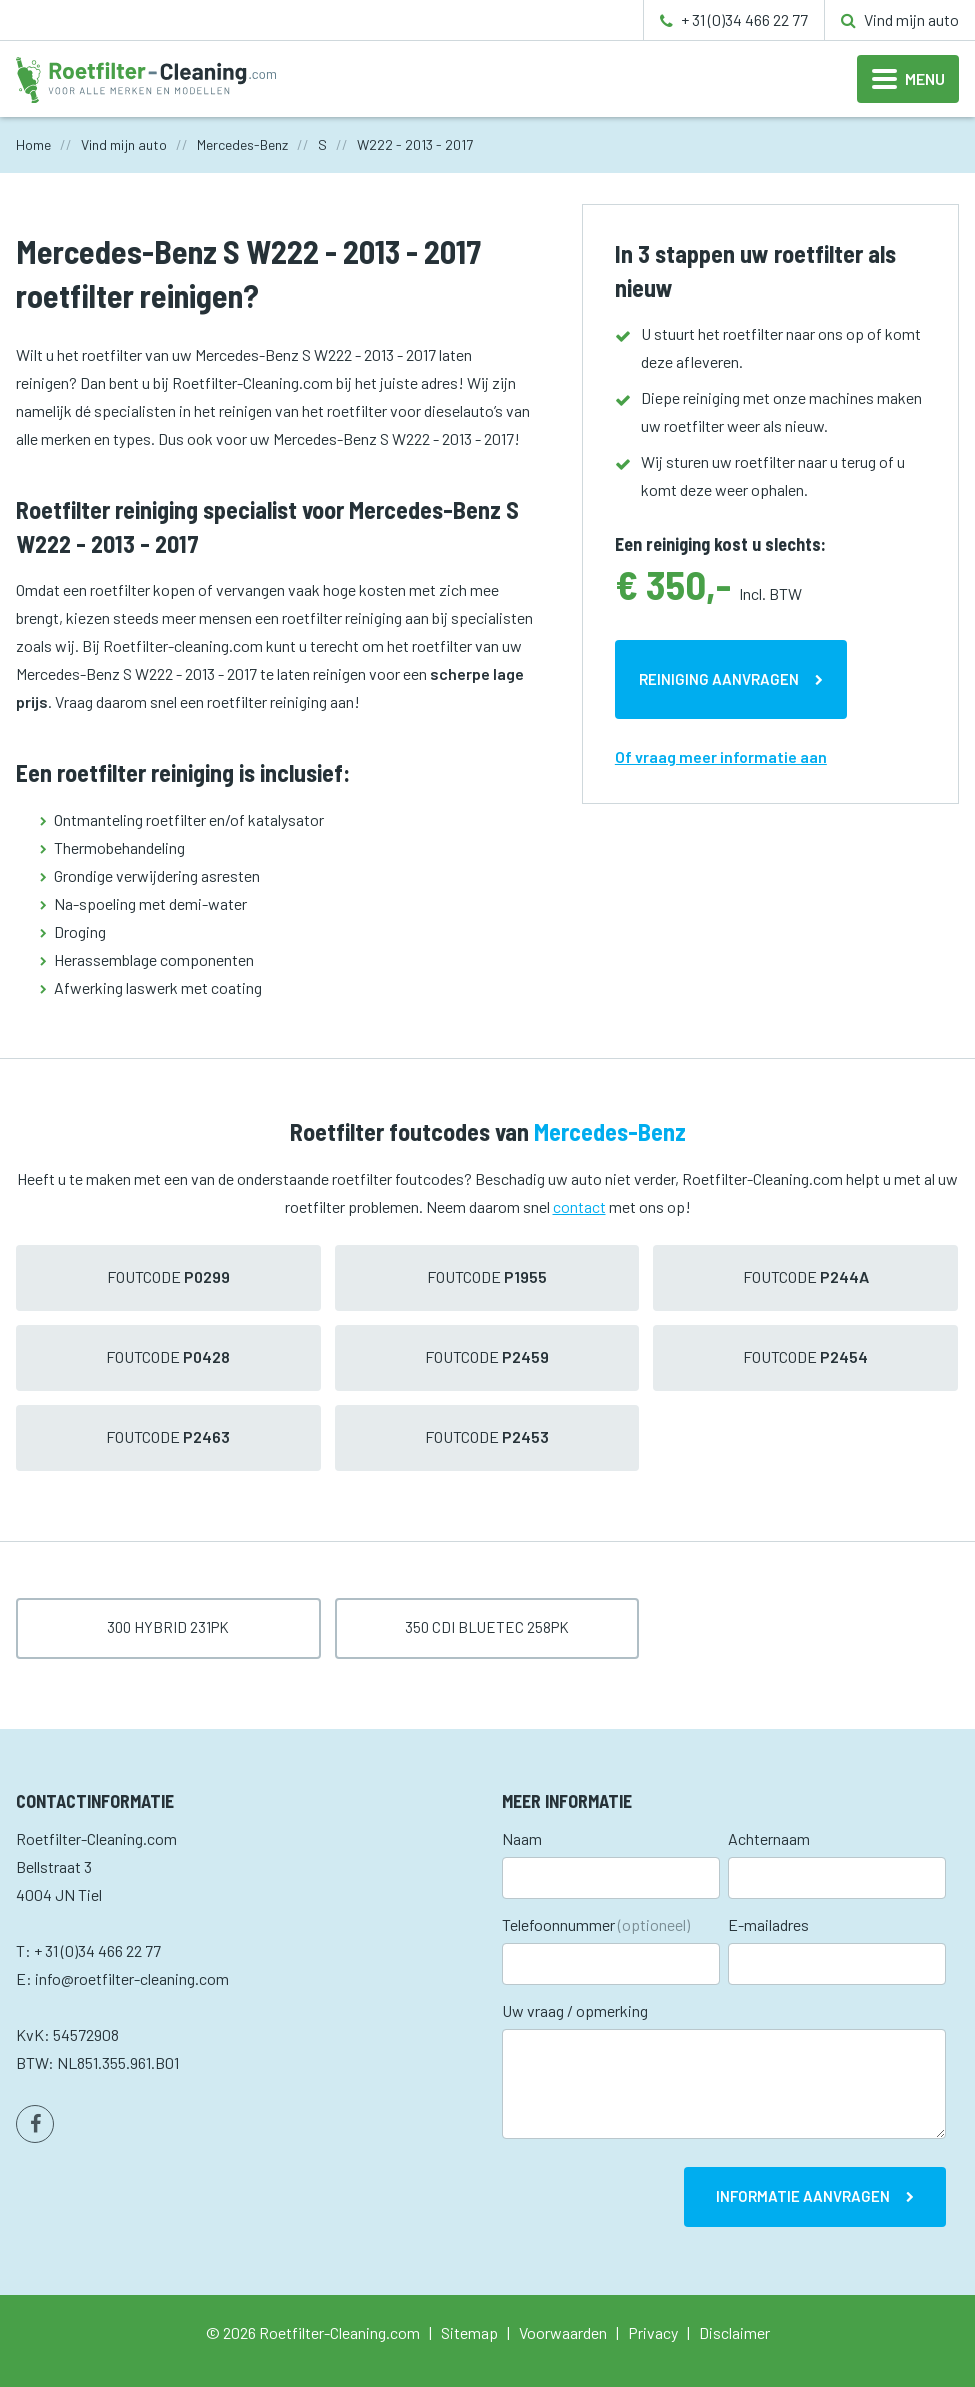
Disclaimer (734, 2332)
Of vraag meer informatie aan (721, 756)
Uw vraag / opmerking (575, 2010)
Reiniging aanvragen (719, 679)
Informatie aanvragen (803, 2196)
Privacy (653, 2332)
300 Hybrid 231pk (168, 1627)
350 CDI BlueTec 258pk (487, 1627)
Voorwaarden (563, 2332)
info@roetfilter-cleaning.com (132, 1978)
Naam (522, 1838)
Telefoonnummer (596, 1924)
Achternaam (769, 1838)
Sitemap (469, 2332)
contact (579, 1206)
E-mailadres (768, 1924)
